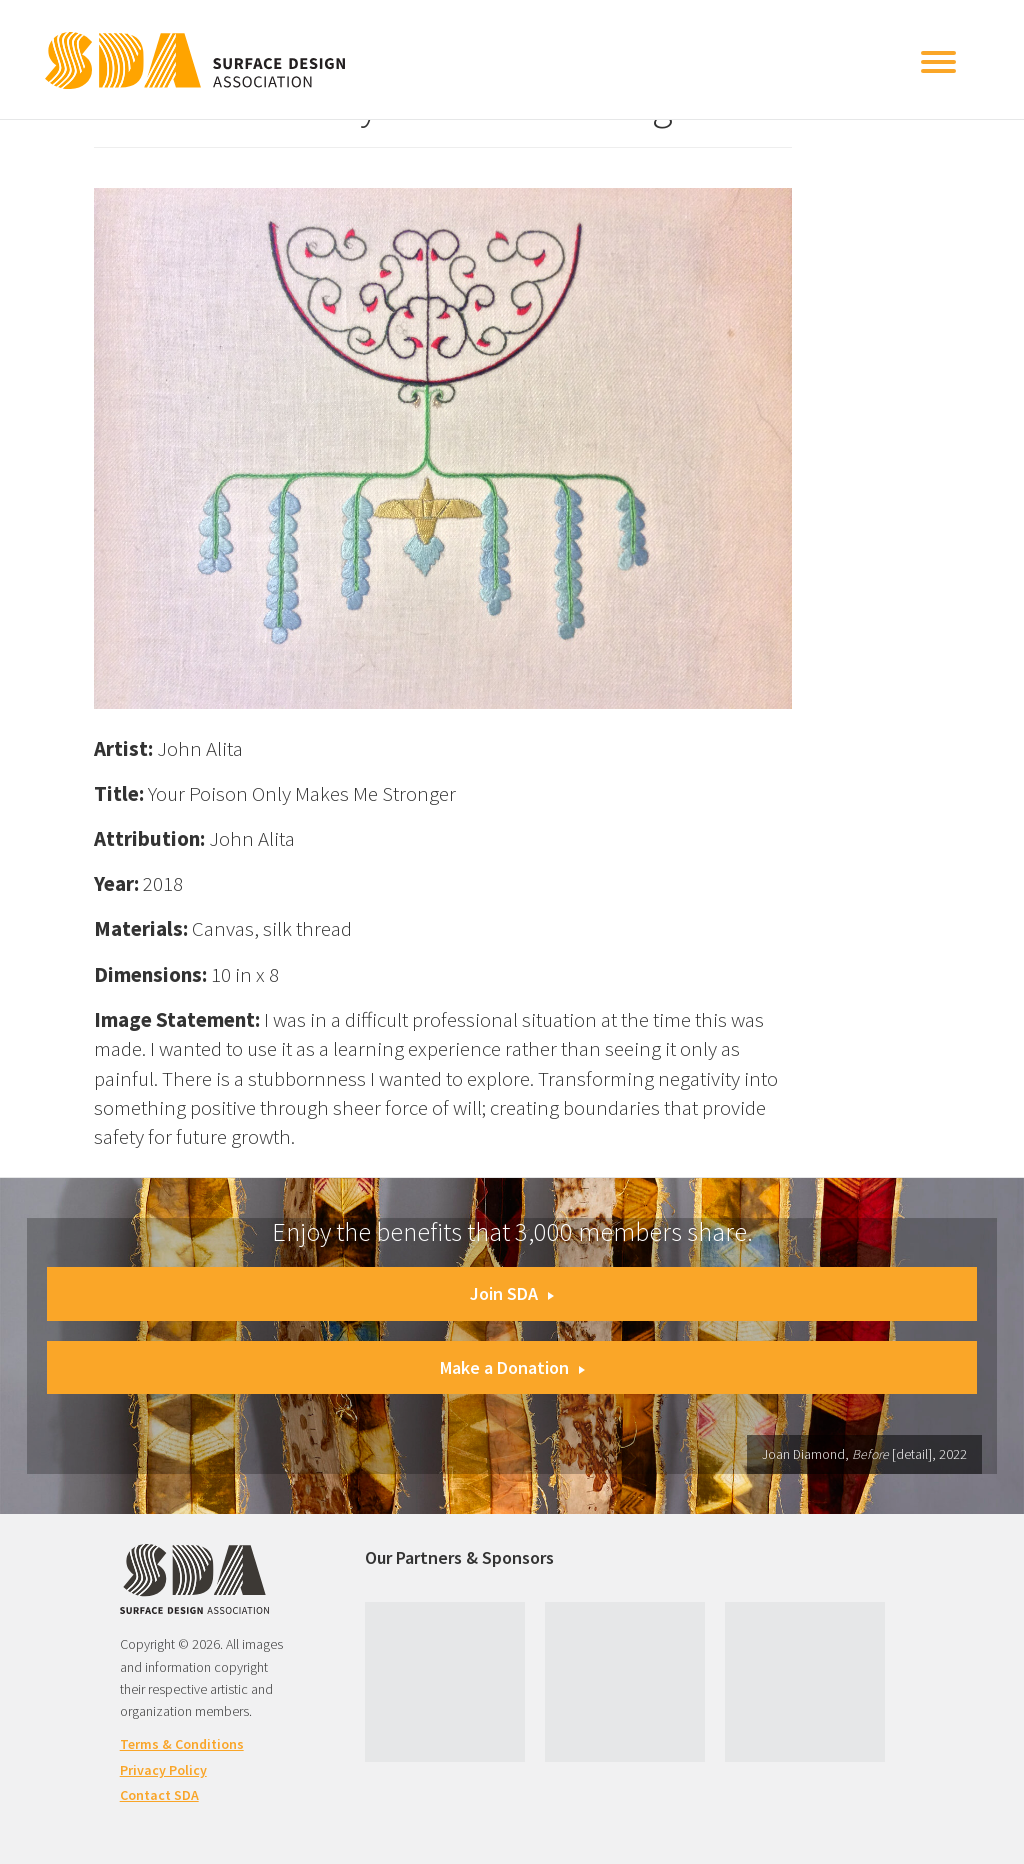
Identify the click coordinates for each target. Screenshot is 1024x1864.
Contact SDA (159, 1795)
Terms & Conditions (182, 1744)
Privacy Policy (163, 1770)
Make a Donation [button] (512, 1367)
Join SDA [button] (512, 1293)
